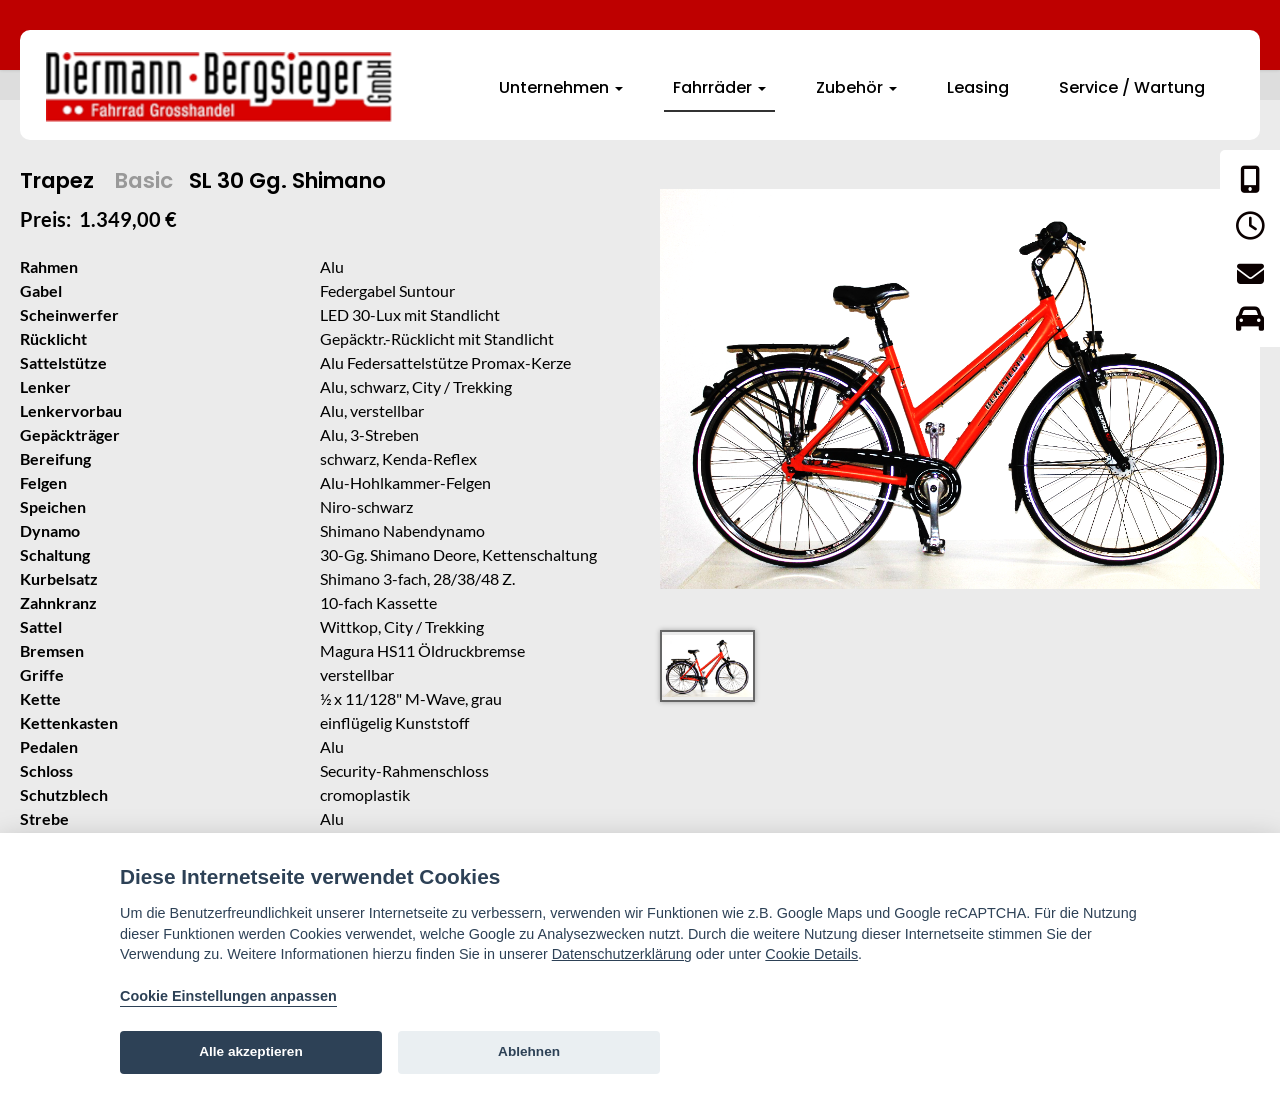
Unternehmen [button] (561, 87)
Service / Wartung (1132, 87)
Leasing (978, 87)
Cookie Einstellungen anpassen (228, 996)
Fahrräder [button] (719, 87)
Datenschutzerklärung (622, 954)
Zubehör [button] (856, 87)
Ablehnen (529, 1051)
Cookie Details (811, 954)
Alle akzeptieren (251, 1051)
